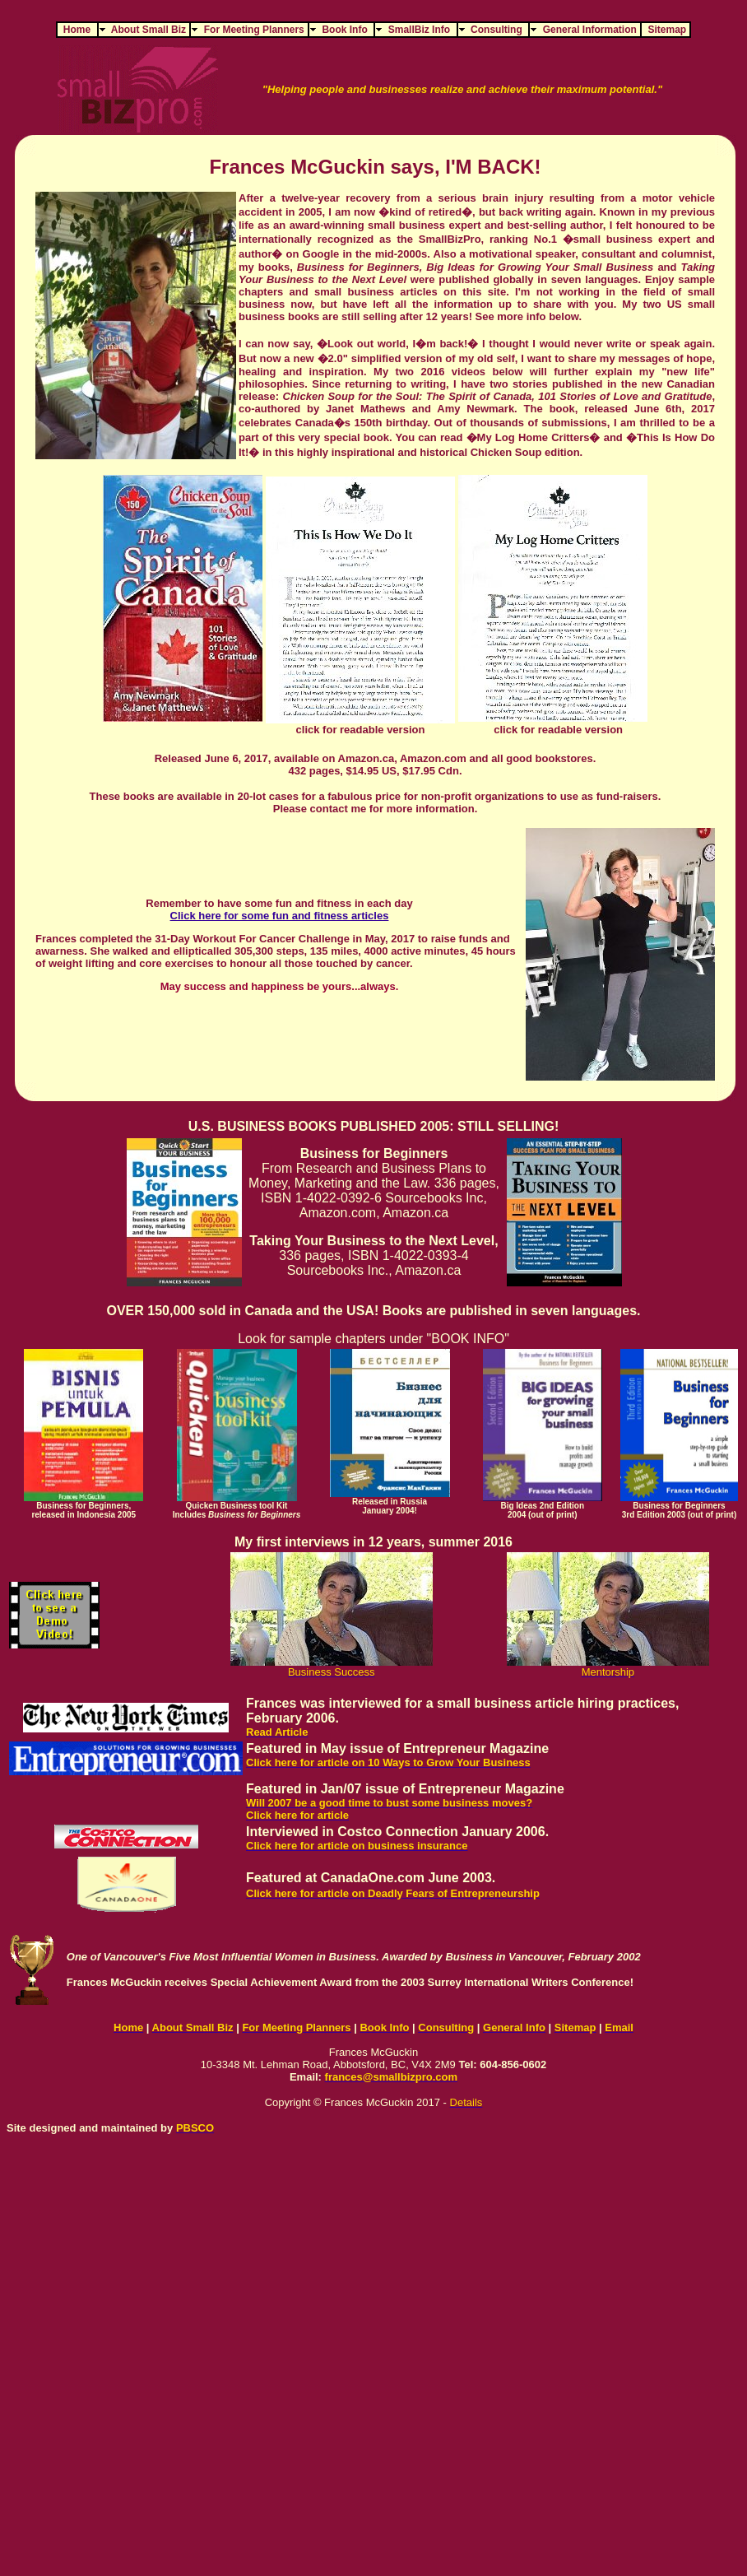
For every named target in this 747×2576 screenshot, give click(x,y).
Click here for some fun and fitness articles (279, 915)
